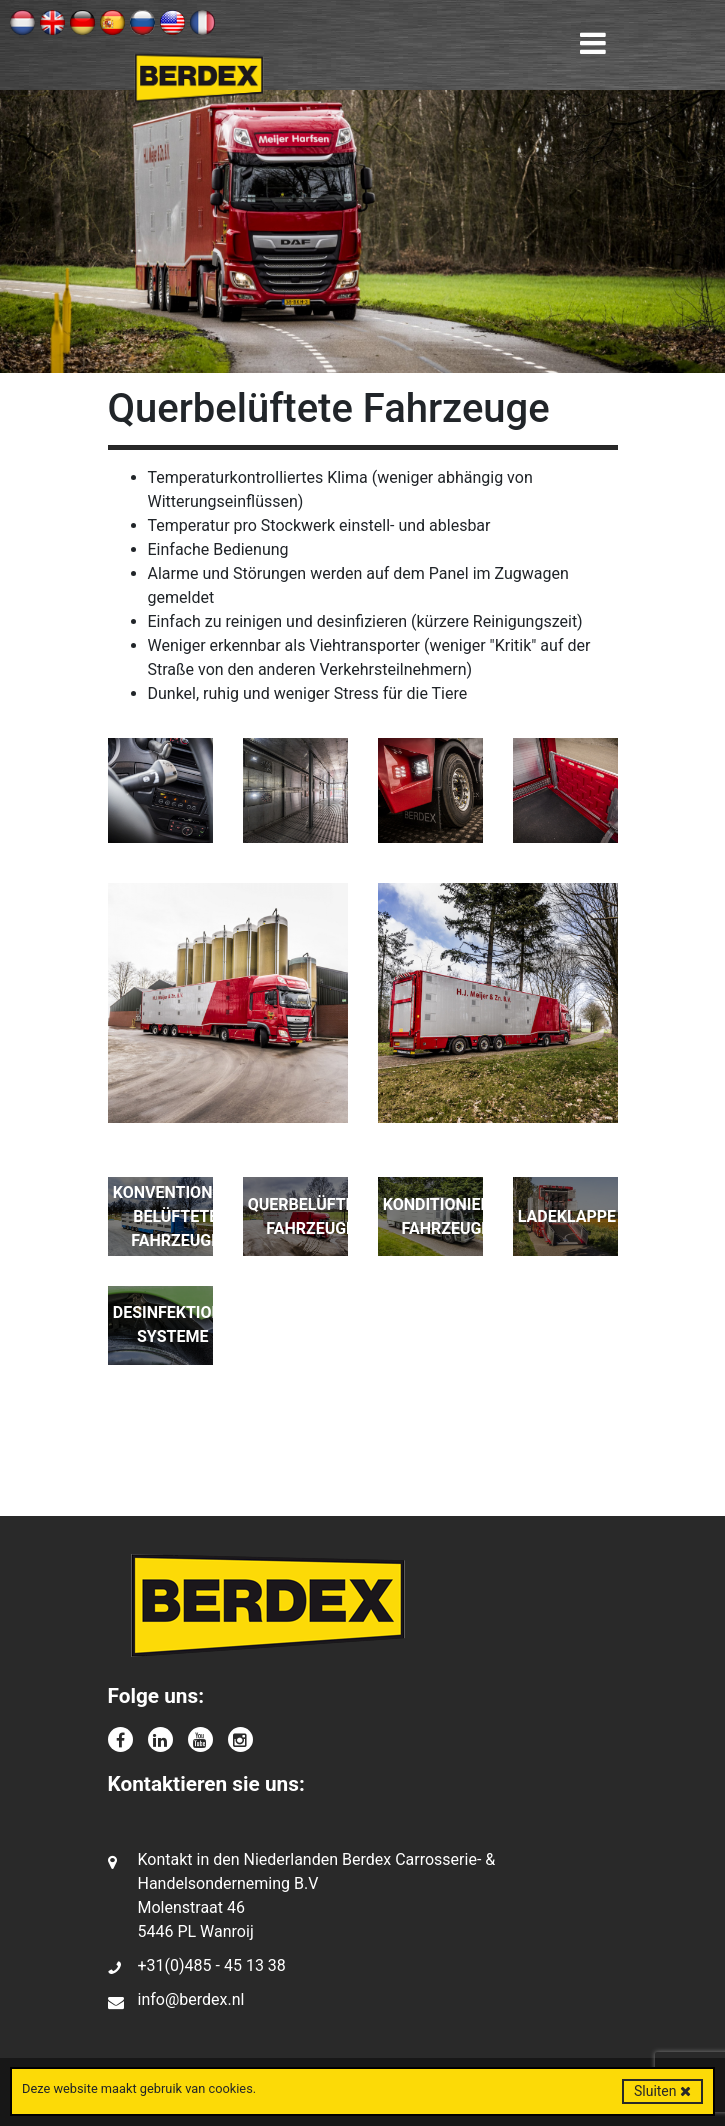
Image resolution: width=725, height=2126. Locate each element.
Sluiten (662, 2091)
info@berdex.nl (191, 1999)
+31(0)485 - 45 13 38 (212, 1965)
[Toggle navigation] (593, 44)
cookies (230, 2088)
